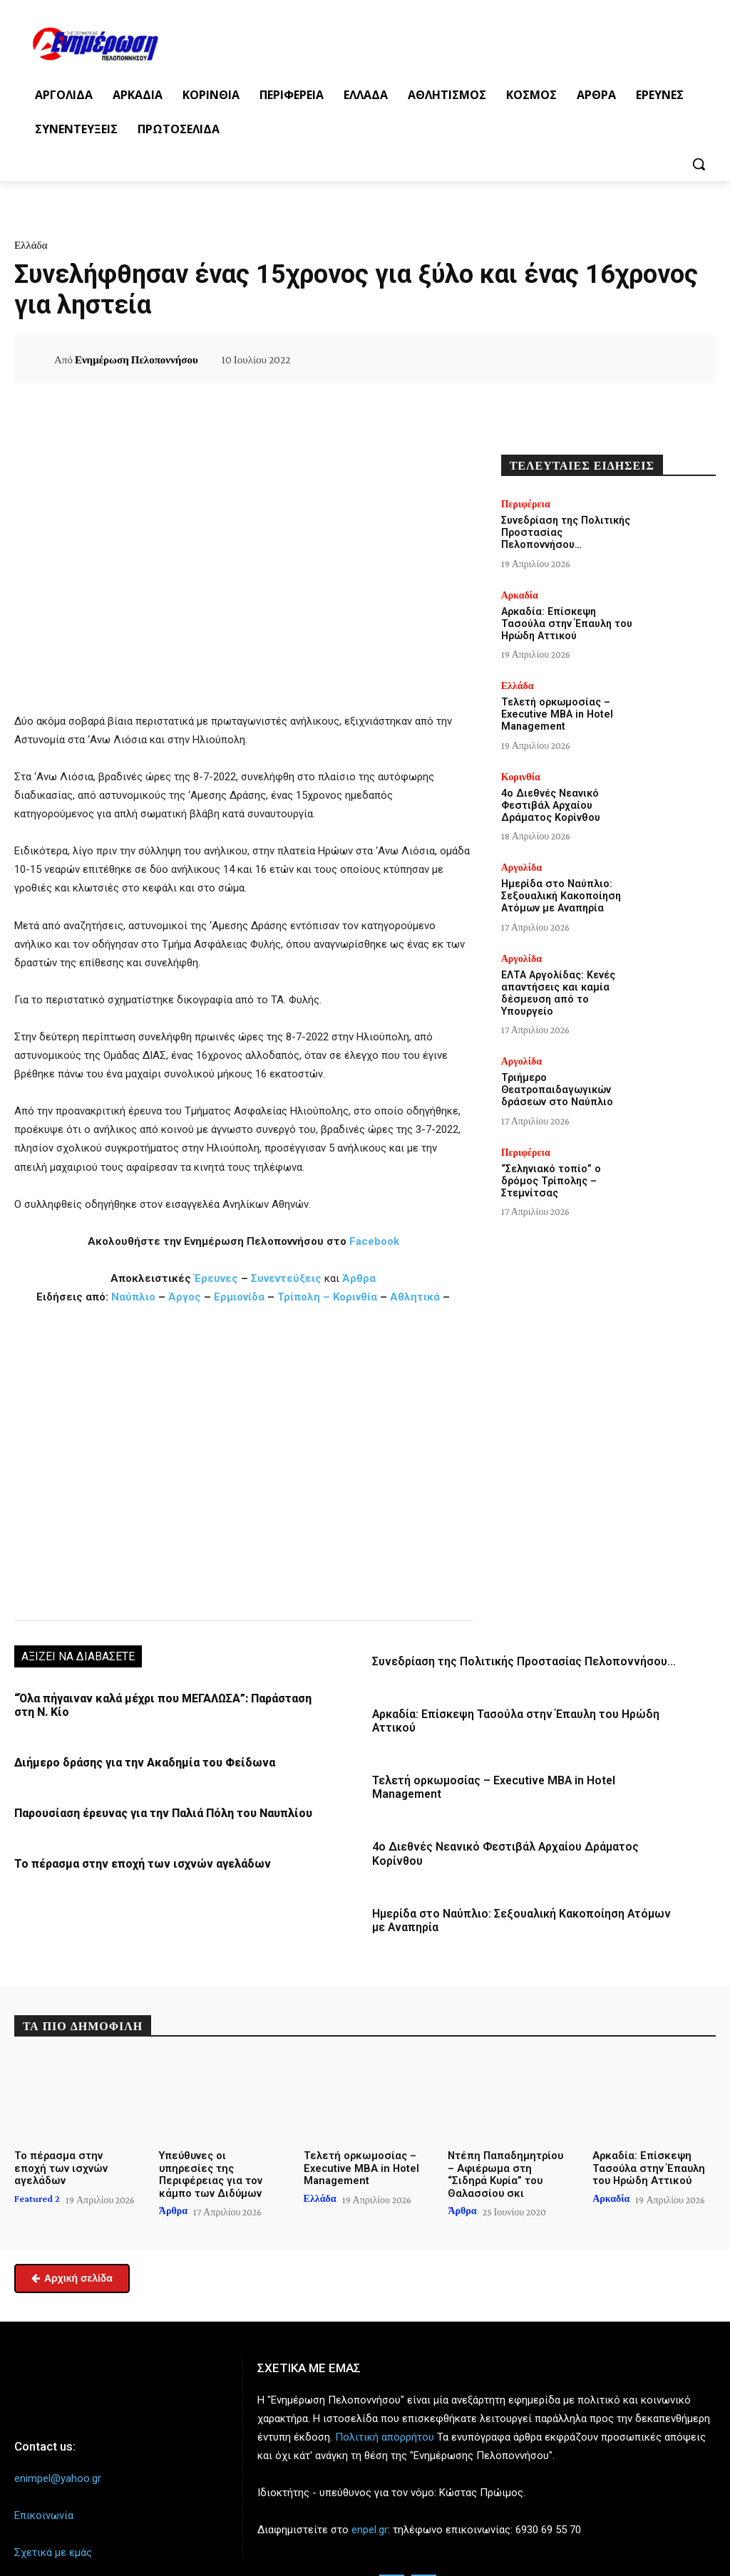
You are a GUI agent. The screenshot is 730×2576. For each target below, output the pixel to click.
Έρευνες (217, 1278)
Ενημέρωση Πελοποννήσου (136, 360)
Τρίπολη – (303, 1296)
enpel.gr (369, 2495)
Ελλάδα (31, 245)
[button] (699, 164)
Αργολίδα (521, 864)
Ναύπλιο (134, 1296)
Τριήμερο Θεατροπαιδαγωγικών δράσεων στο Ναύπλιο (555, 1084)
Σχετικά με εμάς (53, 2518)
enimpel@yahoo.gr (57, 2444)
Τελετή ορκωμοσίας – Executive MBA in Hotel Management (524, 1777)
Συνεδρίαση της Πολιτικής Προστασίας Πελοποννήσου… (517, 1661)
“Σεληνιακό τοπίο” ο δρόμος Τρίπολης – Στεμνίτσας (550, 1175)
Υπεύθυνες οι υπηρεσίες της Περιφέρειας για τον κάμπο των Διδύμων (218, 2135)
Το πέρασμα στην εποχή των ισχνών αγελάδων (135, 1860)
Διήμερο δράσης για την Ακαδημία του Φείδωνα (139, 1760)
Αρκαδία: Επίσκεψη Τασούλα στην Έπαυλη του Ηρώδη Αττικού (564, 623)
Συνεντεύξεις (286, 1278)
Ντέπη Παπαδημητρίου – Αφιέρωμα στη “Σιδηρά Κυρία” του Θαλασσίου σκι (507, 2140)
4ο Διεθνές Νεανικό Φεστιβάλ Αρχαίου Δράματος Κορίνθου (524, 1830)
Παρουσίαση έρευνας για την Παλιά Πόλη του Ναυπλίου (158, 1810)
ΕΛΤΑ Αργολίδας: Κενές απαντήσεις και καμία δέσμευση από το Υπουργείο (557, 988)
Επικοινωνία (43, 2481)
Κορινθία (355, 1296)
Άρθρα (359, 1278)
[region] (243, 1461)
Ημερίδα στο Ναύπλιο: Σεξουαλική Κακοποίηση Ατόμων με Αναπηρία (560, 893)
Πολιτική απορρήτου (384, 2402)
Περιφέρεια (525, 504)
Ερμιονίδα (240, 1296)
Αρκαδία (519, 594)
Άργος (186, 1296)
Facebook (374, 1241)
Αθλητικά (416, 1296)
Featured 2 (37, 2152)
